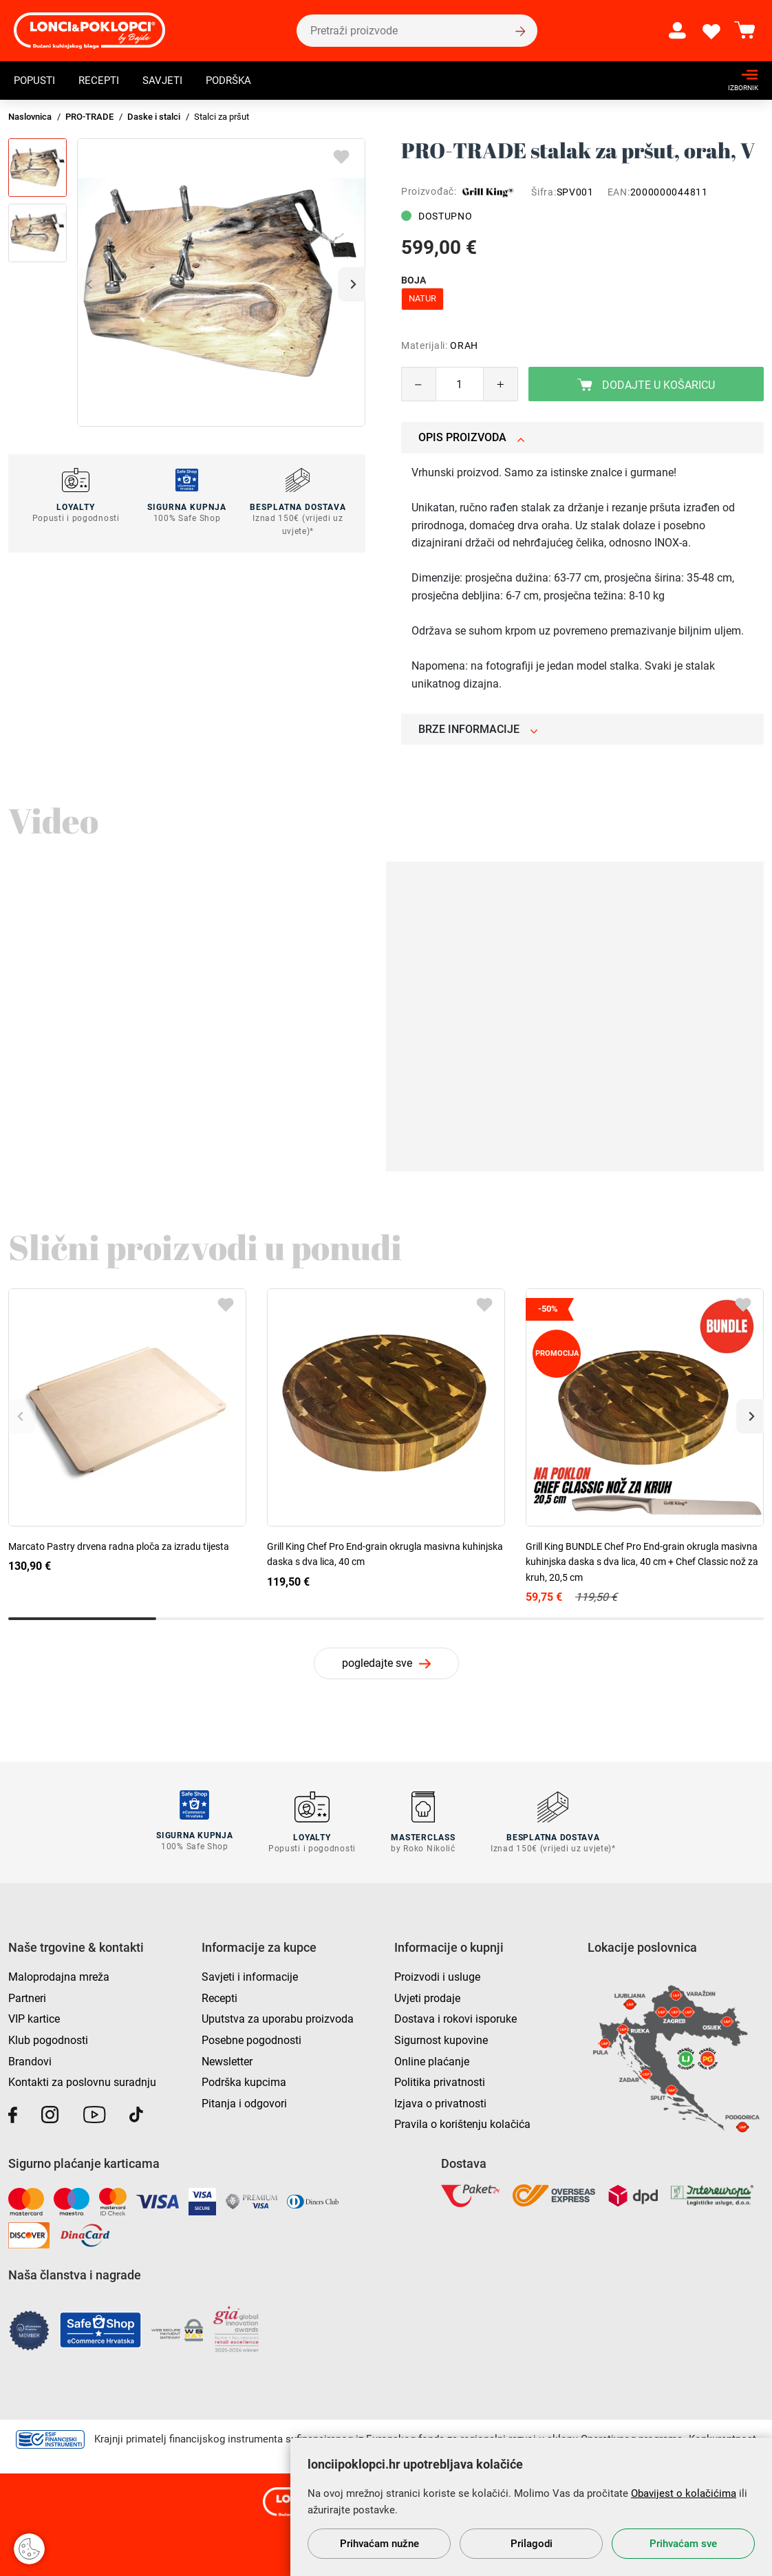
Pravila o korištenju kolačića (462, 2122)
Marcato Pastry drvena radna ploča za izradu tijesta (118, 1546)
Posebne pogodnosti (251, 2038)
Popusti (36, 80)
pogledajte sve (377, 1663)
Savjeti (169, 80)
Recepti (103, 80)
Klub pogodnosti (48, 2038)
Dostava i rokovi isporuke (455, 2016)
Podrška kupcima (244, 2080)
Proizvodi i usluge (437, 1974)
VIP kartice (34, 2016)
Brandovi (30, 2058)
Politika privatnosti (439, 2080)
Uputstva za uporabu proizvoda (278, 2016)
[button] (351, 284)
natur (422, 298)
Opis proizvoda (471, 437)
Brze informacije (478, 729)
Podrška (238, 80)
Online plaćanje (431, 2058)
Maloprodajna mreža (58, 1974)
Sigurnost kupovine (441, 2038)
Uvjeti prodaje (427, 1996)
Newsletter (227, 2058)
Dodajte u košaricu (646, 385)
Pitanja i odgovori (244, 2100)
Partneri (27, 1996)
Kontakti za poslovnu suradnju (82, 2080)
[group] (221, 282)
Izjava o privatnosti (440, 2100)
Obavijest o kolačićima (683, 2493)
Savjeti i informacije (250, 1974)
